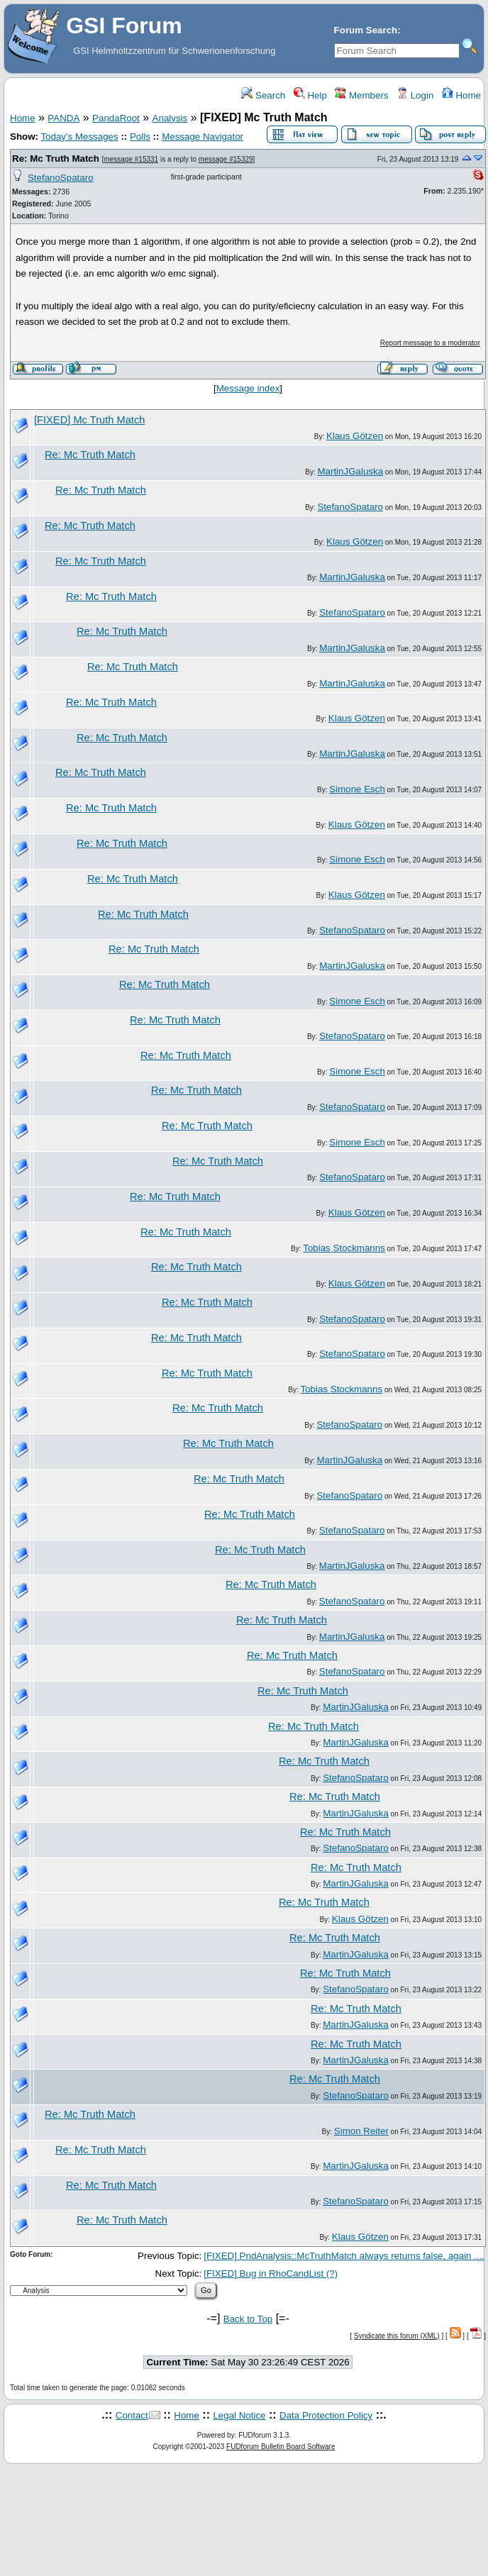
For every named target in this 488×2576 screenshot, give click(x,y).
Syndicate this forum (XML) (397, 2336)
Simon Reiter (361, 2131)
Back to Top (247, 2319)
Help (310, 95)
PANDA (63, 118)
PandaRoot (116, 118)
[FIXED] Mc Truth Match (89, 420)
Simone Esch (357, 789)
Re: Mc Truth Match (55, 158)
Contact (132, 2415)
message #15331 (131, 159)
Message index (248, 388)
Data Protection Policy (325, 2415)
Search (263, 95)
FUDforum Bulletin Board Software (280, 2446)
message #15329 (226, 159)
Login (414, 95)
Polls (140, 136)
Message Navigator (202, 136)
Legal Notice (239, 2415)
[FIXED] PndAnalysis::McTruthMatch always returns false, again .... (344, 2255)
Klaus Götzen (354, 436)
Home (461, 95)
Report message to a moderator (430, 343)
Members (361, 95)
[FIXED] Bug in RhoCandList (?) (271, 2273)
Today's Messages (79, 136)
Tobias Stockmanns (344, 1248)
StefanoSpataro (61, 177)
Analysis (170, 118)
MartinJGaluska (350, 471)
